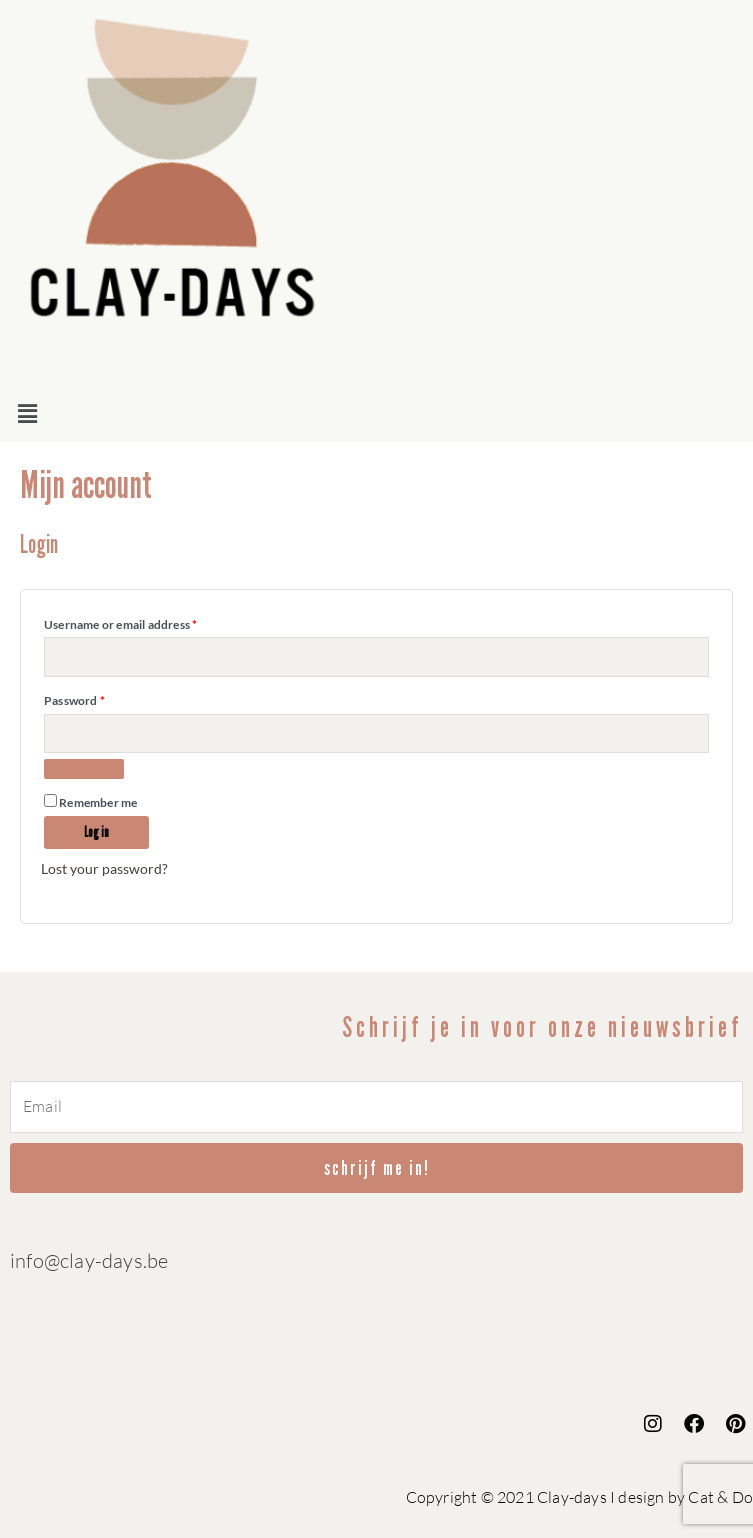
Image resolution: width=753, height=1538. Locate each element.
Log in (96, 832)
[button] (376, 413)
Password (99, 698)
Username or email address (145, 622)
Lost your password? (104, 868)
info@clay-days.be (89, 1260)
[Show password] (84, 769)
